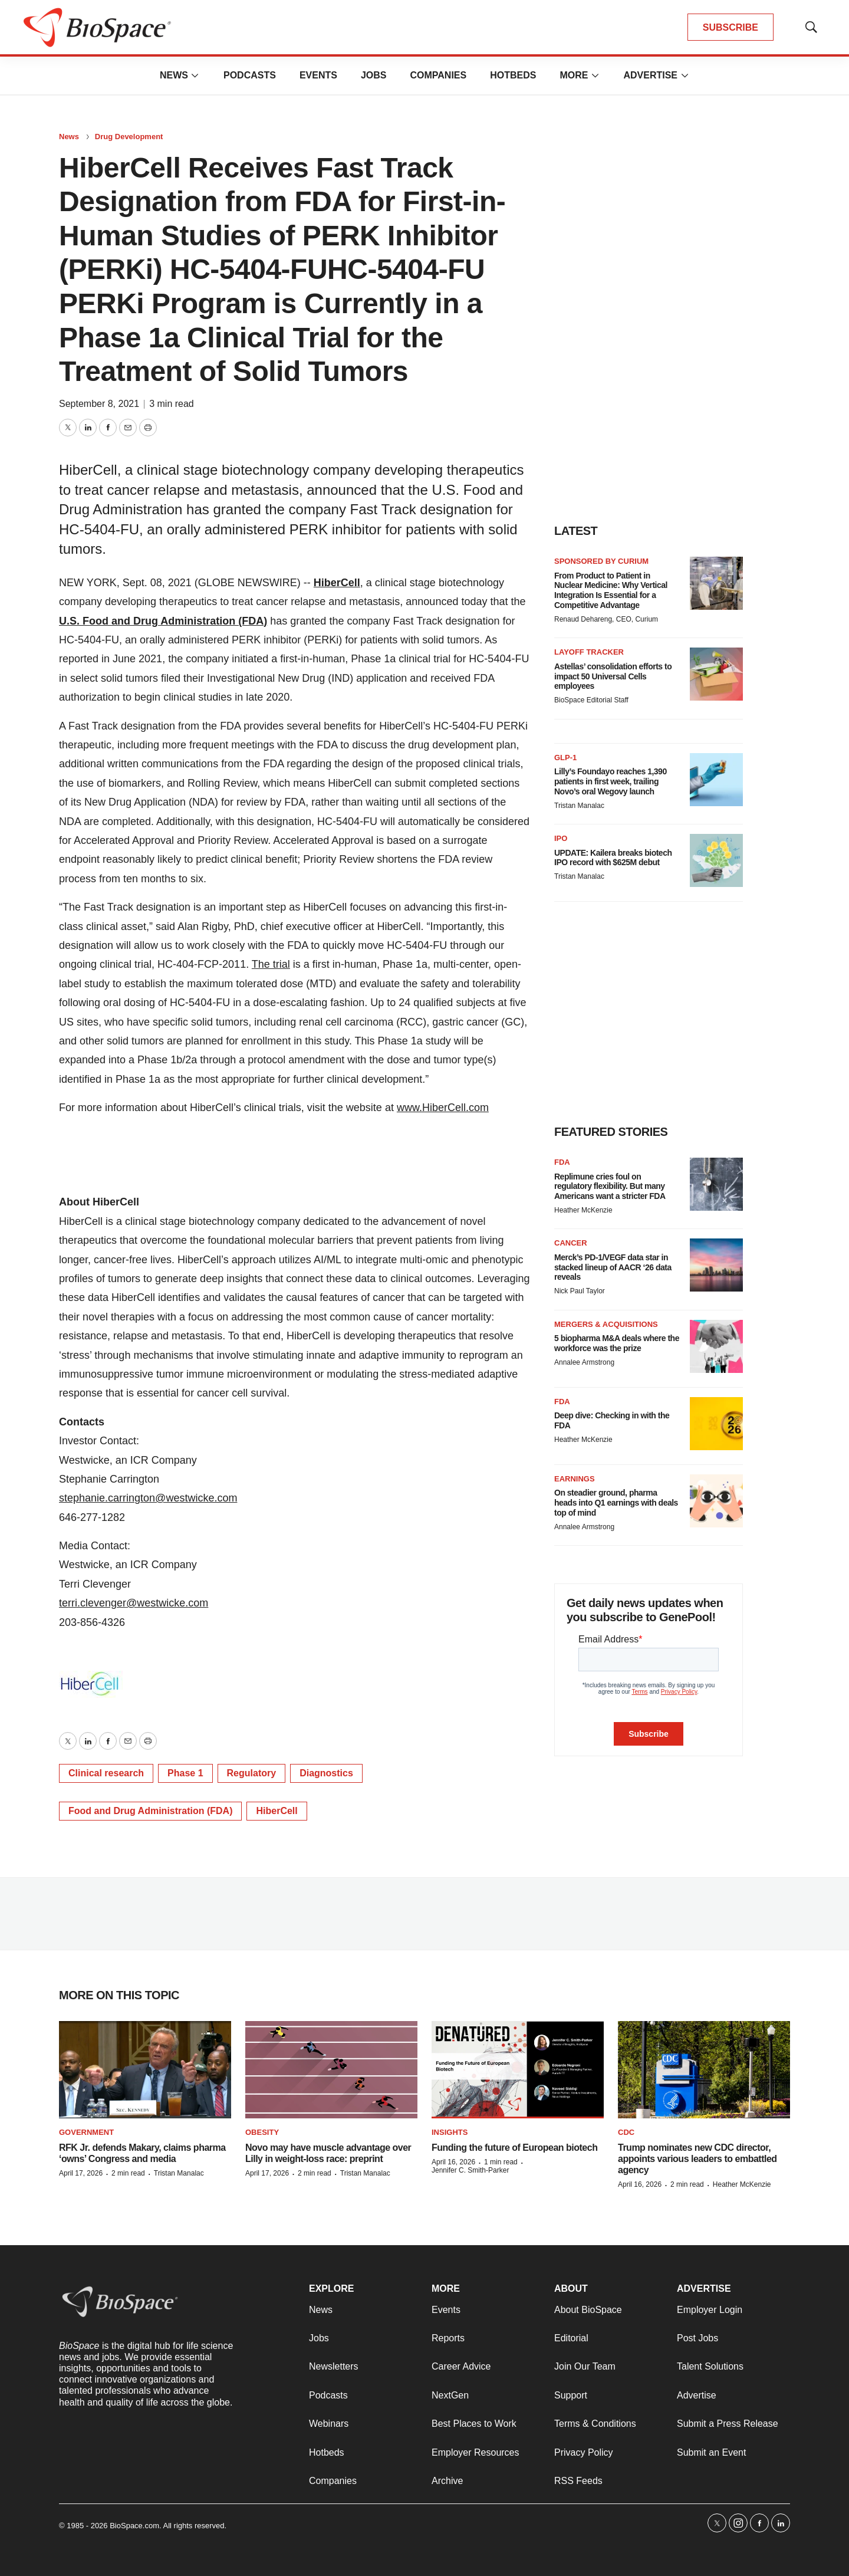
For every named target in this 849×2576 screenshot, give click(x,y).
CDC (626, 2132)
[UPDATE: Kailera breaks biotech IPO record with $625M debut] (716, 860)
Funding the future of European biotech (514, 2148)
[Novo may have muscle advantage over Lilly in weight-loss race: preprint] (331, 2069)
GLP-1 (565, 757)
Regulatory (252, 1773)
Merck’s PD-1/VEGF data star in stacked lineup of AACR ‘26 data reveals (613, 1267)
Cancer (570, 1242)
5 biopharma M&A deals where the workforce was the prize (616, 1343)
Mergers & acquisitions (606, 1324)
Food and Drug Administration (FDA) (150, 1811)
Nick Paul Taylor (579, 1291)
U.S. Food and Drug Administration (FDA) (163, 621)
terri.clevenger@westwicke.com (133, 1603)
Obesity (262, 2132)
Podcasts (249, 75)
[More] (195, 75)
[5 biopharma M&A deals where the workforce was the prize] (716, 1346)
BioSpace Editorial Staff (591, 700)
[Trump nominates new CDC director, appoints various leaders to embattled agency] (704, 2069)
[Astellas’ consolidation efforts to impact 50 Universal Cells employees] (716, 674)
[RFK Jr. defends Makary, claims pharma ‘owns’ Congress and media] (145, 2069)
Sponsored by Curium (601, 561)
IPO (560, 838)
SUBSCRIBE (730, 27)
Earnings (574, 1478)
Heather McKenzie (583, 1210)
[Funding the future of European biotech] (518, 2069)
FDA (562, 1162)
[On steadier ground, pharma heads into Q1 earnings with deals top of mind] (716, 1500)
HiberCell (337, 583)
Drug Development (129, 136)
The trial (271, 964)
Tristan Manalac (579, 805)
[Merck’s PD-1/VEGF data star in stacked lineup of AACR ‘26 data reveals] (716, 1265)
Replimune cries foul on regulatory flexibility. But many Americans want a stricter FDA (610, 1186)
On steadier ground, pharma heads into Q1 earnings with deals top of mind (616, 1502)
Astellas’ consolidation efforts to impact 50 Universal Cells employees (613, 676)
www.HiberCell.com (443, 1107)
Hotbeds (513, 75)
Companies (438, 75)
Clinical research (106, 1773)
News (174, 75)
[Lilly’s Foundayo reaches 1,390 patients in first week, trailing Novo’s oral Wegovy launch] (716, 779)
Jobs (374, 75)
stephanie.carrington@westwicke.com (148, 1498)
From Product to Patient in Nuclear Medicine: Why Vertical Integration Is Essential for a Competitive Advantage (610, 590)
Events (318, 75)
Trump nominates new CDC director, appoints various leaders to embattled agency (697, 2159)
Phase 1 (185, 1773)
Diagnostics (326, 1773)
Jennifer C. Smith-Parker (470, 2170)
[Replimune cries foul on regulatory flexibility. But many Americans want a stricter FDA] (716, 1184)
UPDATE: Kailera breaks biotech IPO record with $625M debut (613, 858)
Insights (450, 2132)
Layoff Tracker (589, 652)
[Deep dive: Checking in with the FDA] (716, 1423)
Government (86, 2132)
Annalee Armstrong (584, 1362)
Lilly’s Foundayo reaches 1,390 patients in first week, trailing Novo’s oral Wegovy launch (610, 781)
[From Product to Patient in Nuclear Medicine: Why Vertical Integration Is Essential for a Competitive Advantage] (716, 583)
